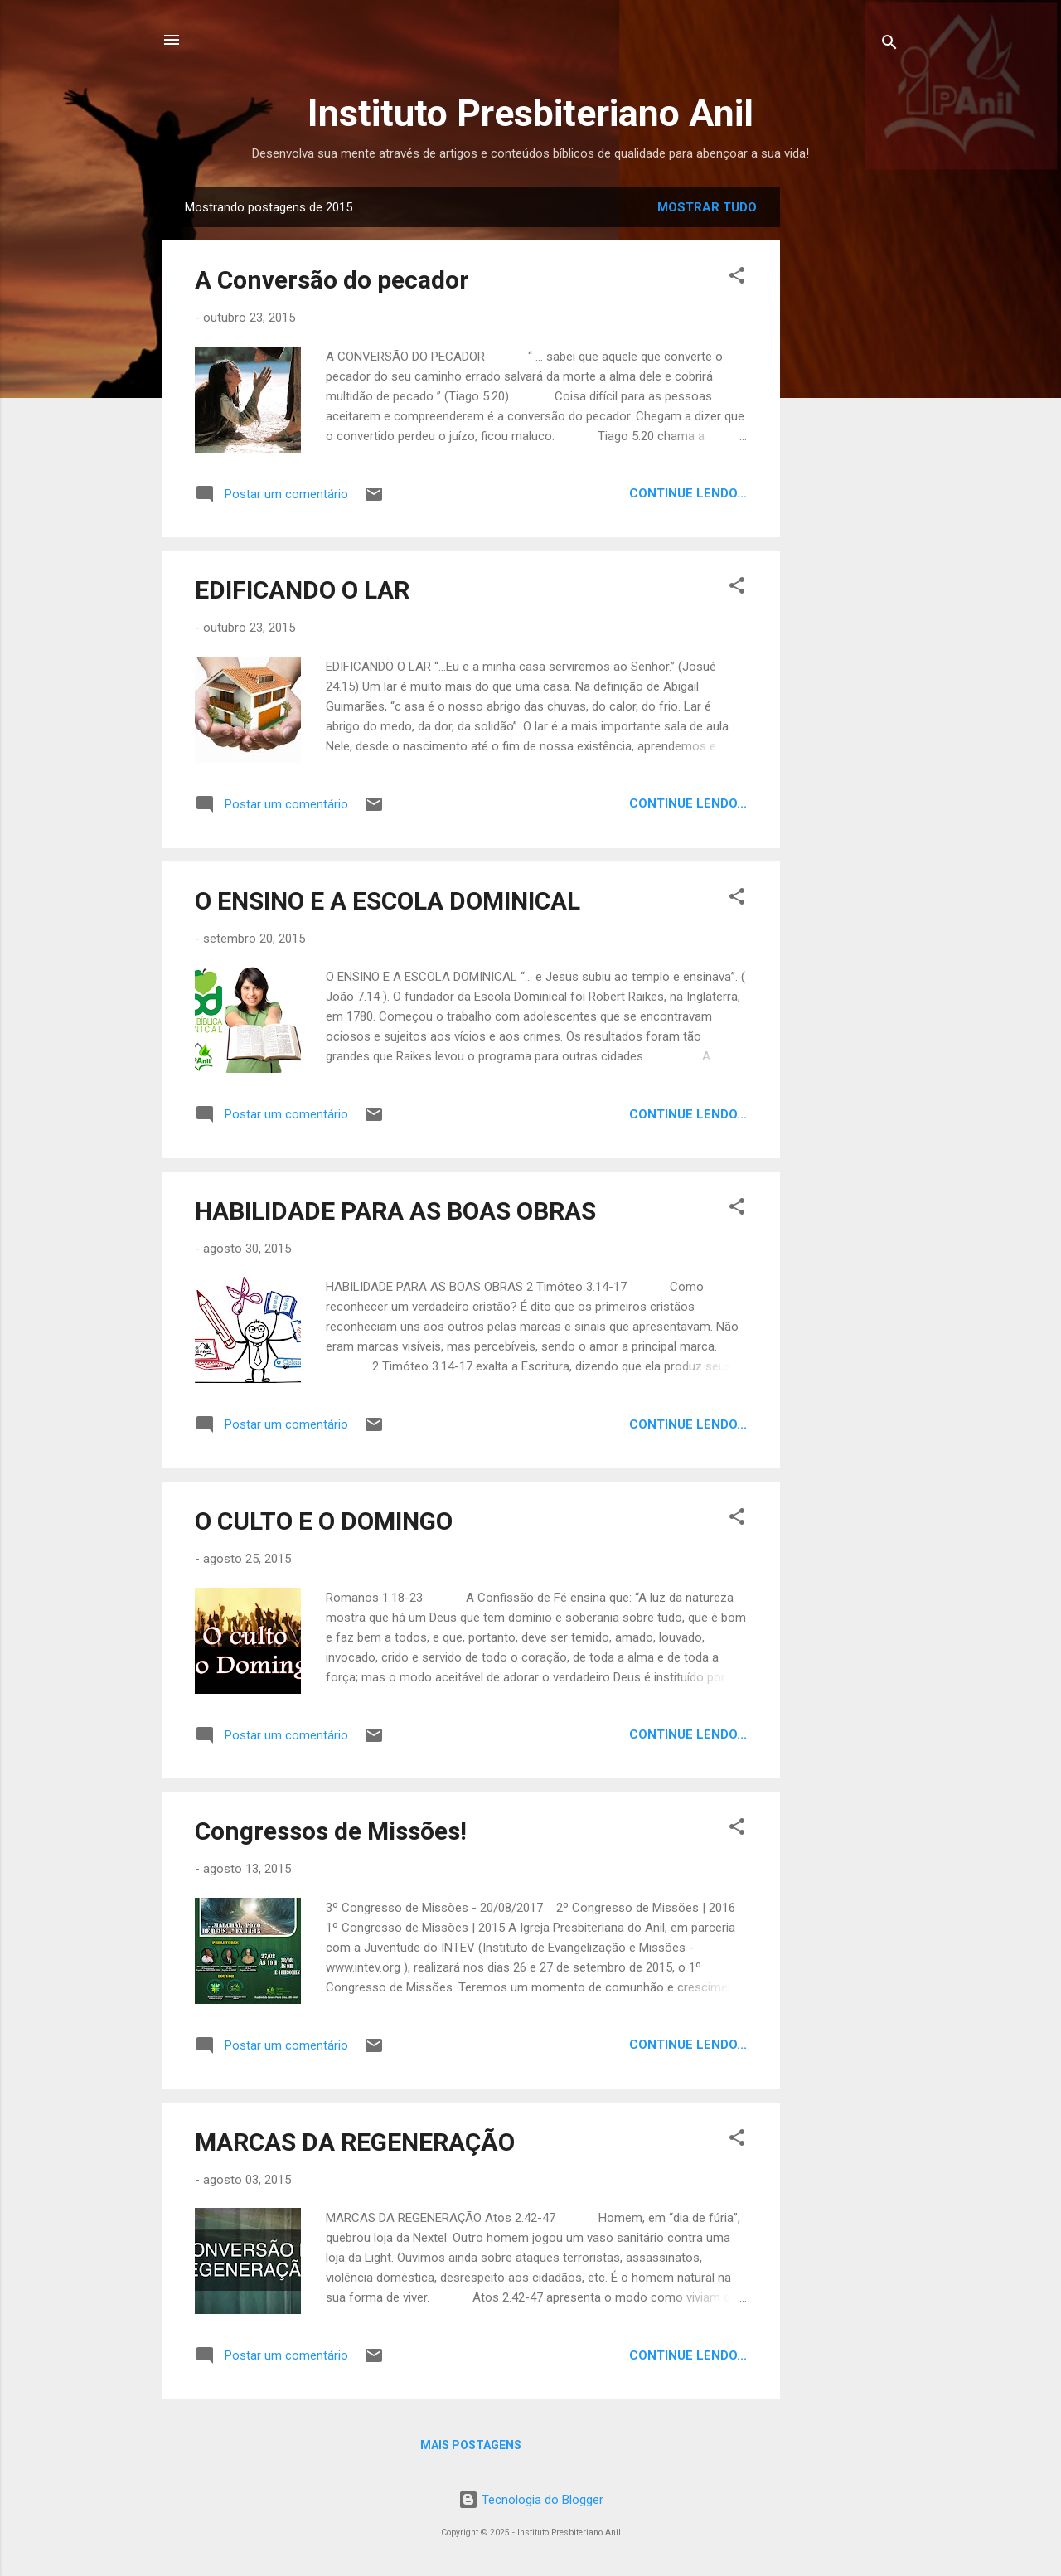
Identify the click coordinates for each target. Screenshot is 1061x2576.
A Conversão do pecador (332, 279)
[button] (737, 278)
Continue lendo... (688, 493)
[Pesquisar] (889, 45)
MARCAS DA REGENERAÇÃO (355, 2141)
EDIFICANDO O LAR (302, 589)
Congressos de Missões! (331, 1831)
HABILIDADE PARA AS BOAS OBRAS (395, 1210)
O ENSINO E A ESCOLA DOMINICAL (387, 900)
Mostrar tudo (707, 207)
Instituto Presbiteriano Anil (530, 113)
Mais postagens (470, 2445)
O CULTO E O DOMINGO (324, 1520)
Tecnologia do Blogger (530, 2499)
